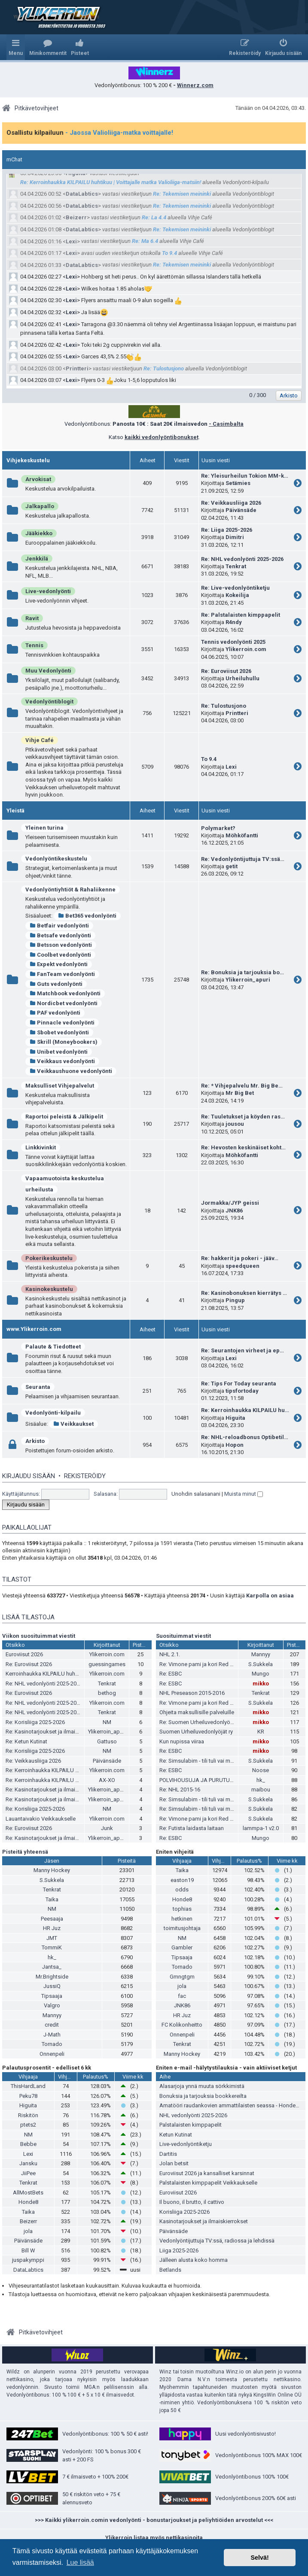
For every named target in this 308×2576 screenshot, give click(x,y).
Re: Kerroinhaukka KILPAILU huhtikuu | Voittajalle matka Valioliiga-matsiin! (110, 182)
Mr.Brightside (52, 1976)
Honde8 (182, 1899)
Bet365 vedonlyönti (87, 915)
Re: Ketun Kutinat (26, 1741)
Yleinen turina (44, 827)
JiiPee (28, 2173)
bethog (107, 1693)
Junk (107, 1828)
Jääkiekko (38, 533)
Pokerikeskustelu (49, 1258)
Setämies (238, 483)
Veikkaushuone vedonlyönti (71, 1071)
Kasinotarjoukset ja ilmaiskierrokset (203, 2221)
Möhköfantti (242, 835)
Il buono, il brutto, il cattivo (191, 2202)
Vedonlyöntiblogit (49, 701)
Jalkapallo (39, 506)
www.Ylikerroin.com (33, 1329)
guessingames (106, 1664)
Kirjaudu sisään (28, 1476)
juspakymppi (28, 2260)
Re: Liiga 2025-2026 (226, 530)
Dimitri (235, 537)
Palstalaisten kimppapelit (190, 2124)
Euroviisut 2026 (24, 1654)
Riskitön (28, 2115)
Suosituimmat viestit (183, 1636)
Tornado (52, 2044)
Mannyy (260, 1654)
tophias (182, 1909)
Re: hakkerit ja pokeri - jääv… (239, 1258)
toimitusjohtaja (182, 1928)
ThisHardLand (28, 2086)
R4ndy (234, 622)
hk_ (260, 1780)
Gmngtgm (182, 1976)
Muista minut (243, 1494)
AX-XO (107, 1780)
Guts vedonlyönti (56, 984)
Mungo (260, 1673)
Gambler (181, 1947)
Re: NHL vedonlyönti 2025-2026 (242, 559)
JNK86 (234, 1210)
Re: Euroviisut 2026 (226, 671)
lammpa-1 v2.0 (261, 1828)
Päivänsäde (241, 510)
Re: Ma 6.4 (145, 241)
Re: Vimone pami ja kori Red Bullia (201, 1664)
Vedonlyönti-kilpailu (53, 1412)
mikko (261, 1683)
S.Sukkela (260, 1664)
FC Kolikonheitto (182, 2024)
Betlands (170, 2270)
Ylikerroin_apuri (248, 979)
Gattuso (107, 1741)
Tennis (34, 645)
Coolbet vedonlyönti (60, 955)
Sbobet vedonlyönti (59, 1032)
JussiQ (52, 1986)
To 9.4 (169, 253)
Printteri (77, 368)
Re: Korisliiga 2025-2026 (35, 1722)
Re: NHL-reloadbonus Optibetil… (244, 1437)
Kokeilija (237, 595)
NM (107, 1722)
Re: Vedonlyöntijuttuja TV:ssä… (242, 859)
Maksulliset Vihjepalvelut (59, 1085)
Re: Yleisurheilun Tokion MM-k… (244, 476)
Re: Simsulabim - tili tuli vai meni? (200, 1761)
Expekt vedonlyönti (59, 964)
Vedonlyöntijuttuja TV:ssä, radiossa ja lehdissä (216, 2240)
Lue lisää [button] (80, 2562)
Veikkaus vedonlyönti (62, 1061)
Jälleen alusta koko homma (193, 2260)
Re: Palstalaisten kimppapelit (240, 615)
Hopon (235, 1445)
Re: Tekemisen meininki (182, 194)
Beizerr (76, 217)
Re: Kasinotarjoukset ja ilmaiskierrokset (54, 1731)
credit (52, 2024)
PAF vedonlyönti (55, 1012)
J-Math (52, 2034)
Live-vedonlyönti (48, 591)
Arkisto (35, 1441)
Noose (260, 1770)
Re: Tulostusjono (163, 368)
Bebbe (28, 2144)
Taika (52, 1899)
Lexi (71, 241)
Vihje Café (39, 740)
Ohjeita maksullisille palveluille (196, 1712)
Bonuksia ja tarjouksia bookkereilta (203, 2096)
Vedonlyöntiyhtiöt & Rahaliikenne (70, 889)
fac (182, 1996)
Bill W (28, 2250)
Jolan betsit (174, 2163)
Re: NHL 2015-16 (179, 1789)
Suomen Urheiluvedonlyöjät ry (196, 1731)
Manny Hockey (52, 1870)
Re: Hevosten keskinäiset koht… (243, 1147)
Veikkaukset (73, 1424)
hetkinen (181, 1918)
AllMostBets (28, 2192)
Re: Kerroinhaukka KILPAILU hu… (245, 1410)
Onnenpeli (52, 2054)
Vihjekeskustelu (28, 460)
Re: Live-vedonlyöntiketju (235, 588)
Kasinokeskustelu (49, 1289)
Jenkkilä (36, 558)
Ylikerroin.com (246, 649)
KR (260, 1731)
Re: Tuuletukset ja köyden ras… (243, 1116)
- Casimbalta (226, 424)
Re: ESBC (170, 1673)
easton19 (182, 1880)
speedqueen (242, 1266)
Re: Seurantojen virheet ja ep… (242, 1350)
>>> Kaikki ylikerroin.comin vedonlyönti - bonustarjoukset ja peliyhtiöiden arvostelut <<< (154, 2520)
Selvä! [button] (259, 2557)
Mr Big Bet (240, 1093)
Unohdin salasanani (195, 1494)
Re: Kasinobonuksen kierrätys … (244, 1293)
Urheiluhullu (242, 678)
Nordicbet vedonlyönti (64, 1003)
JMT (51, 1938)
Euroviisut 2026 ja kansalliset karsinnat (206, 2173)
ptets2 (28, 2124)
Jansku (28, 2163)
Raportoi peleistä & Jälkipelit (64, 1116)
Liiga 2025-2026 (178, 2250)
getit (232, 866)
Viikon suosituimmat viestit (38, 1636)
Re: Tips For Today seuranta (238, 1383)
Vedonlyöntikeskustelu (56, 858)
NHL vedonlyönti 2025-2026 (193, 2115)
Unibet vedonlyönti (59, 1052)
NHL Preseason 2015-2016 (192, 1693)
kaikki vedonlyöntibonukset (161, 437)
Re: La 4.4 (154, 217)
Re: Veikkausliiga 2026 (231, 503)
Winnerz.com (195, 85)
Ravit (32, 618)
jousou (235, 1124)
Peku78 (28, 2096)
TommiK (52, 1947)
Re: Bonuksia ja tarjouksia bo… (242, 972)
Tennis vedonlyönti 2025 (233, 642)
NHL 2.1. (169, 1654)
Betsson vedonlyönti (61, 945)
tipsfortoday (242, 1391)
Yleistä (15, 810)
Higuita (75, 173)
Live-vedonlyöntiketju (185, 2144)
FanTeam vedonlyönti (62, 974)
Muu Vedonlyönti (48, 670)
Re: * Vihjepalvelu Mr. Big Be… (242, 1085)
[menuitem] (48, 47)
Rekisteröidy (85, 1476)
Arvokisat (38, 479)
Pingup (235, 1300)
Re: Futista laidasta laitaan (191, 1828)
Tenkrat (236, 566)
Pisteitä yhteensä (25, 1852)
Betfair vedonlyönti (59, 925)
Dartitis (168, 2154)
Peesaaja (52, 1918)
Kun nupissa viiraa (181, 1741)
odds (182, 1889)
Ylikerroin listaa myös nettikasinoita (154, 2537)
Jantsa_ (51, 1967)
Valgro (52, 2005)
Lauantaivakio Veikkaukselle (41, 1818)
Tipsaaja (51, 1996)
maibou (260, 1789)
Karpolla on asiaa (270, 1595)
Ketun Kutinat (175, 2134)
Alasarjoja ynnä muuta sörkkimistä (201, 2086)
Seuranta (37, 1387)
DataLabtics (82, 194)
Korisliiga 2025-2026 (184, 2212)
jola (181, 1986)
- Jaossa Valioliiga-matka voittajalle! (119, 132)
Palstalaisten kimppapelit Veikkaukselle (208, 2182)
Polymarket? (218, 828)
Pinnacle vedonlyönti (62, 1022)
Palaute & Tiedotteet (53, 1346)
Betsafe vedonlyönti (60, 935)
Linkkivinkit (40, 1147)
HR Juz (52, 1928)
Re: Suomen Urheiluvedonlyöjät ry (200, 1722)
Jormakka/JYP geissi (230, 1203)
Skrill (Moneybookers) (64, 1042)
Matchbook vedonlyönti (65, 993)
